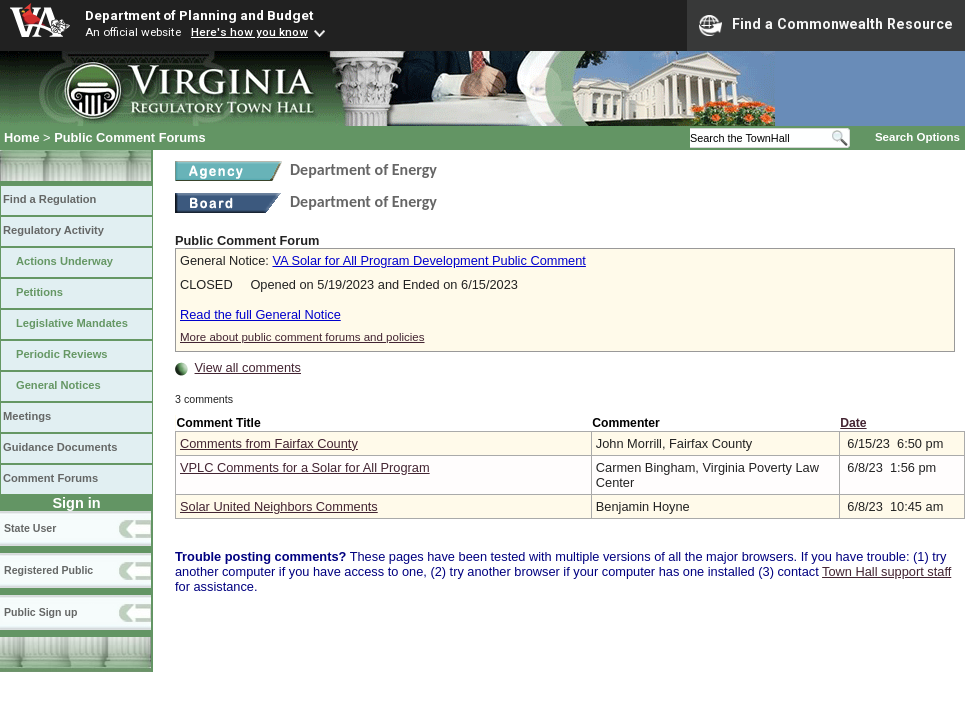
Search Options (917, 137)
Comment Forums (50, 478)
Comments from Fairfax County (269, 443)
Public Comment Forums (129, 137)
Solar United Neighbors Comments (279, 506)
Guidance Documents (60, 447)
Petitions (39, 292)
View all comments (248, 367)
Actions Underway (64, 261)
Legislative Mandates (72, 323)
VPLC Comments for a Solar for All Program (305, 467)
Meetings (27, 416)
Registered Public (48, 570)
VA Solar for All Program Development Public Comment (428, 260)
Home (22, 137)
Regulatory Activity (53, 230)
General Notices (58, 385)
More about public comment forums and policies (302, 337)
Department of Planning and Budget (199, 15)
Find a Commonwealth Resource (826, 25)
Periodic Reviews (62, 354)
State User (30, 528)
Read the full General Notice (260, 314)
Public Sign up (40, 612)
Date (853, 423)
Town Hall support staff (886, 571)
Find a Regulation (49, 199)
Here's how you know (249, 32)
